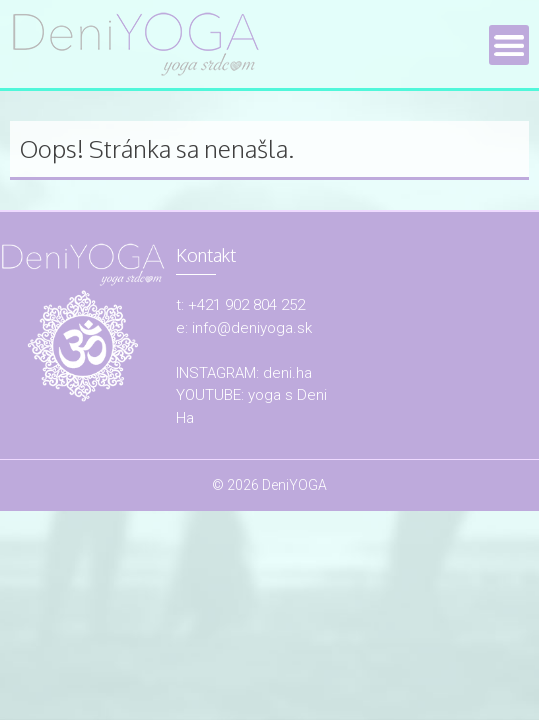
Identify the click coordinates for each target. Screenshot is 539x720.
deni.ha (287, 373)
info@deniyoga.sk (252, 328)
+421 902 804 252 (246, 305)
